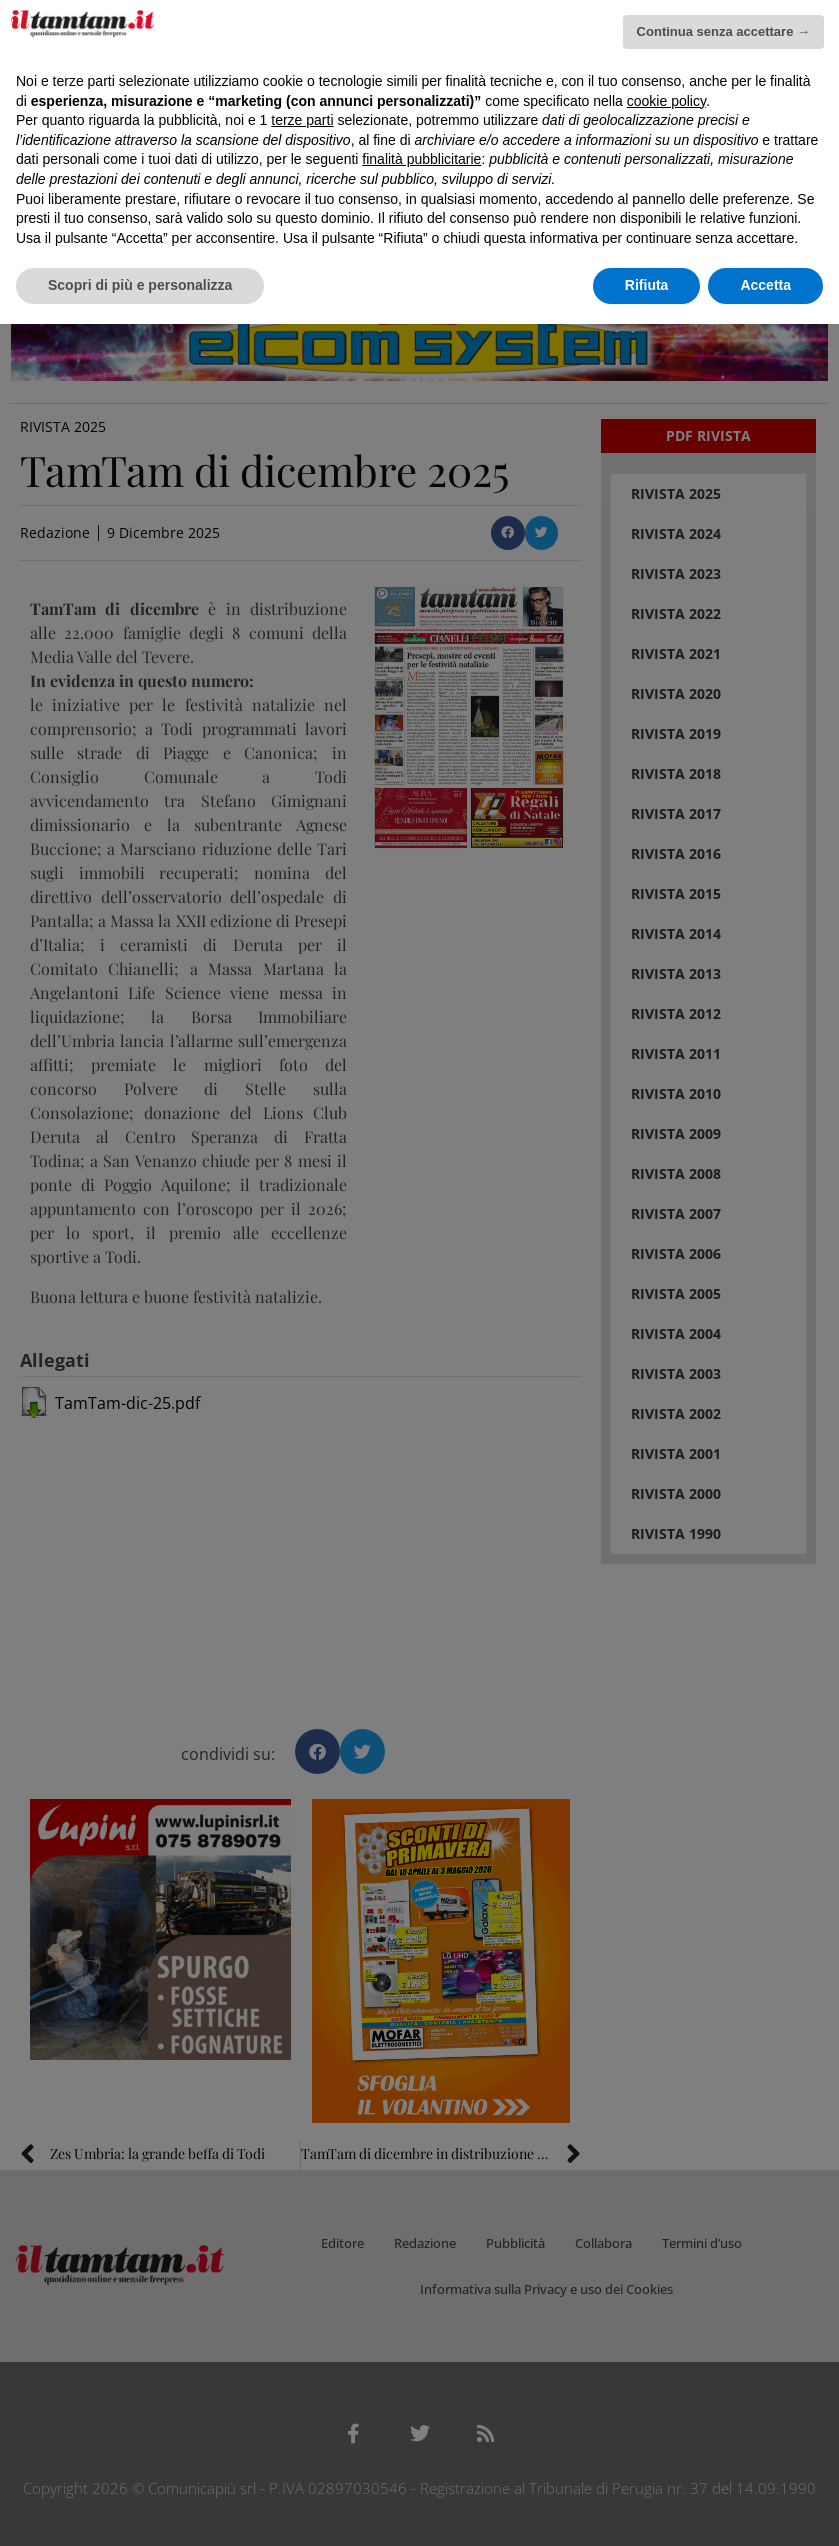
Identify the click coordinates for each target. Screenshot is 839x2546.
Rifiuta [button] (647, 285)
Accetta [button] (765, 285)
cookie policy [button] (666, 101)
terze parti (302, 120)
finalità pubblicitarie (421, 159)
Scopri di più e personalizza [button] (140, 285)
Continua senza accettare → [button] (723, 31)
